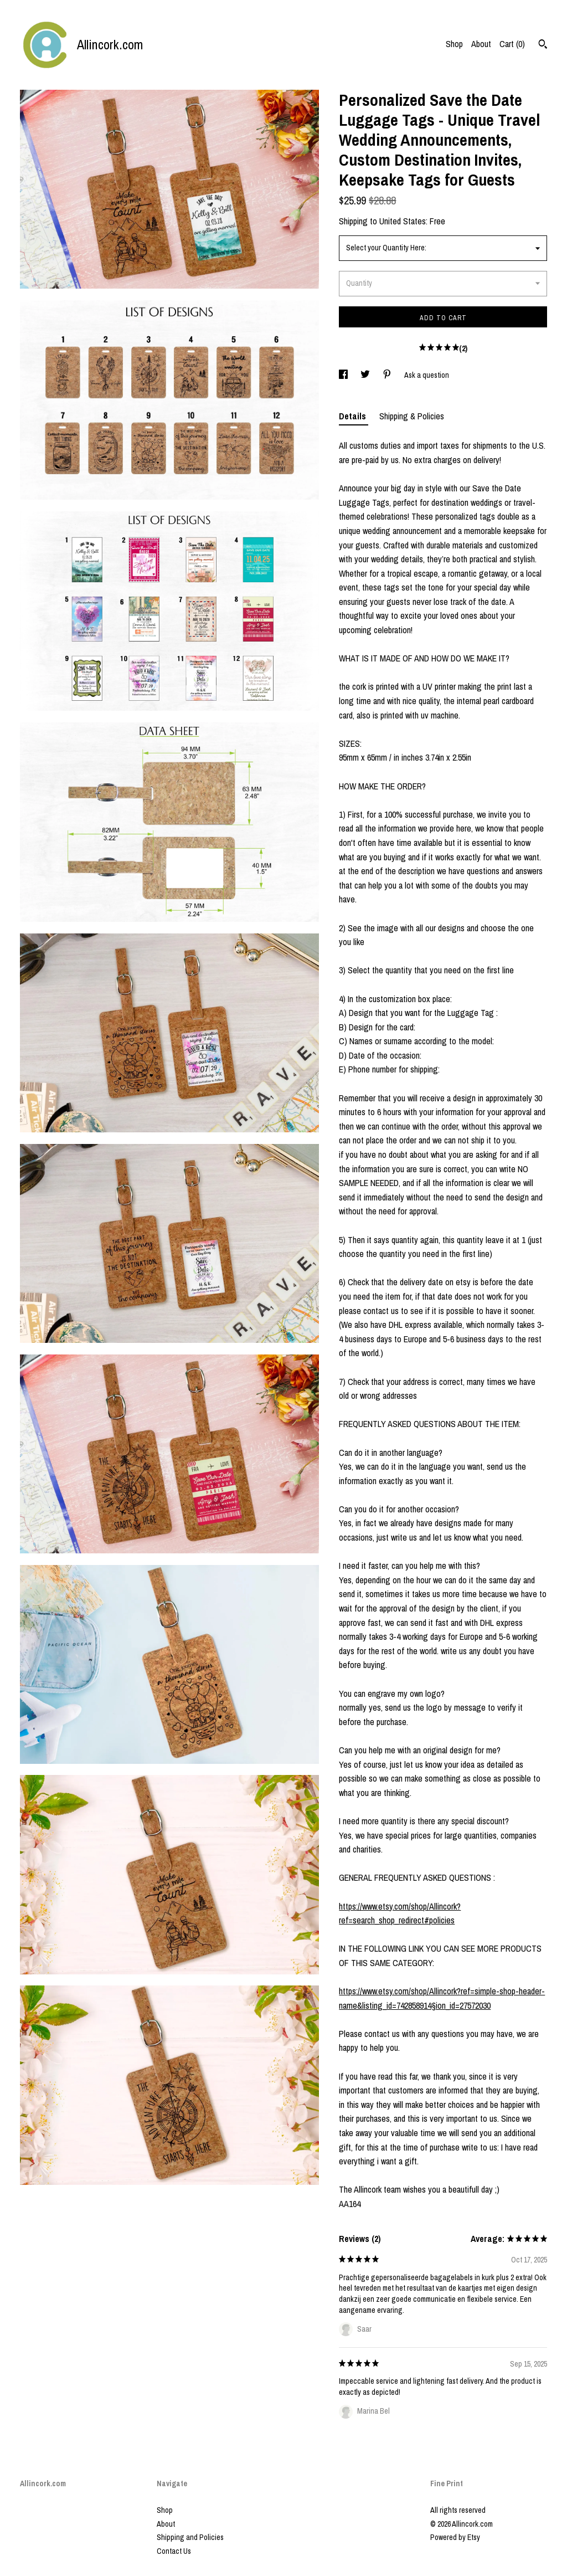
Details (353, 416)
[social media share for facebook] (344, 375)
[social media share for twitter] (366, 375)
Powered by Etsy (455, 2537)
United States (402, 221)
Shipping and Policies (190, 2537)
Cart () (512, 44)
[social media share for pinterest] (388, 375)
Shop (454, 44)
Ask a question (426, 375)
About (481, 44)
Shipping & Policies (411, 416)
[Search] (543, 45)
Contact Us (174, 2551)
